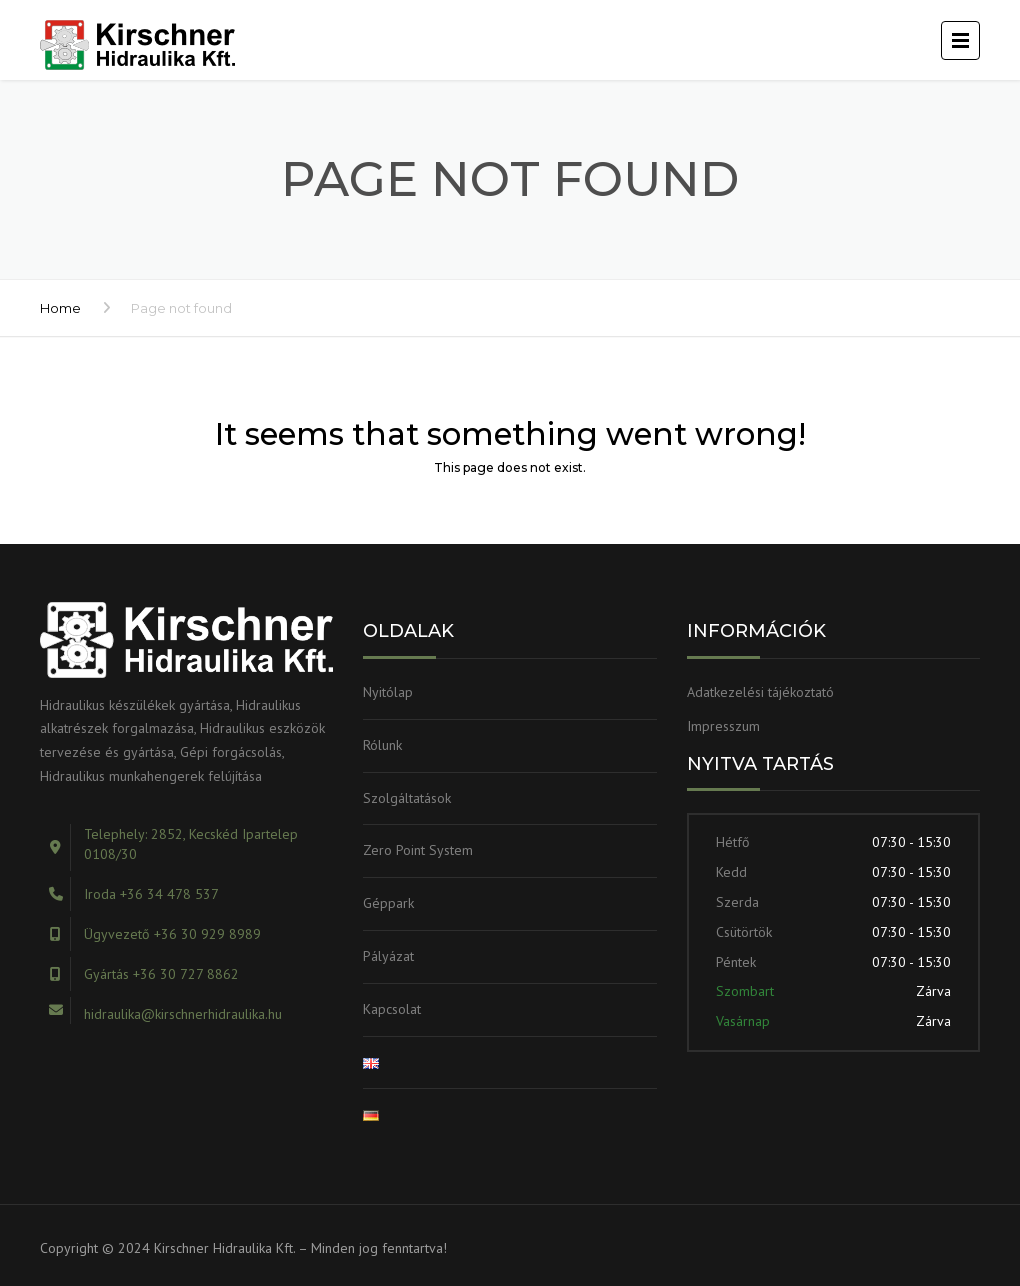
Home (60, 308)
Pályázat (388, 956)
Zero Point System (418, 850)
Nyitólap (388, 692)
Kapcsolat (392, 1009)
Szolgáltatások (407, 798)
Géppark (388, 903)
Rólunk (382, 745)
